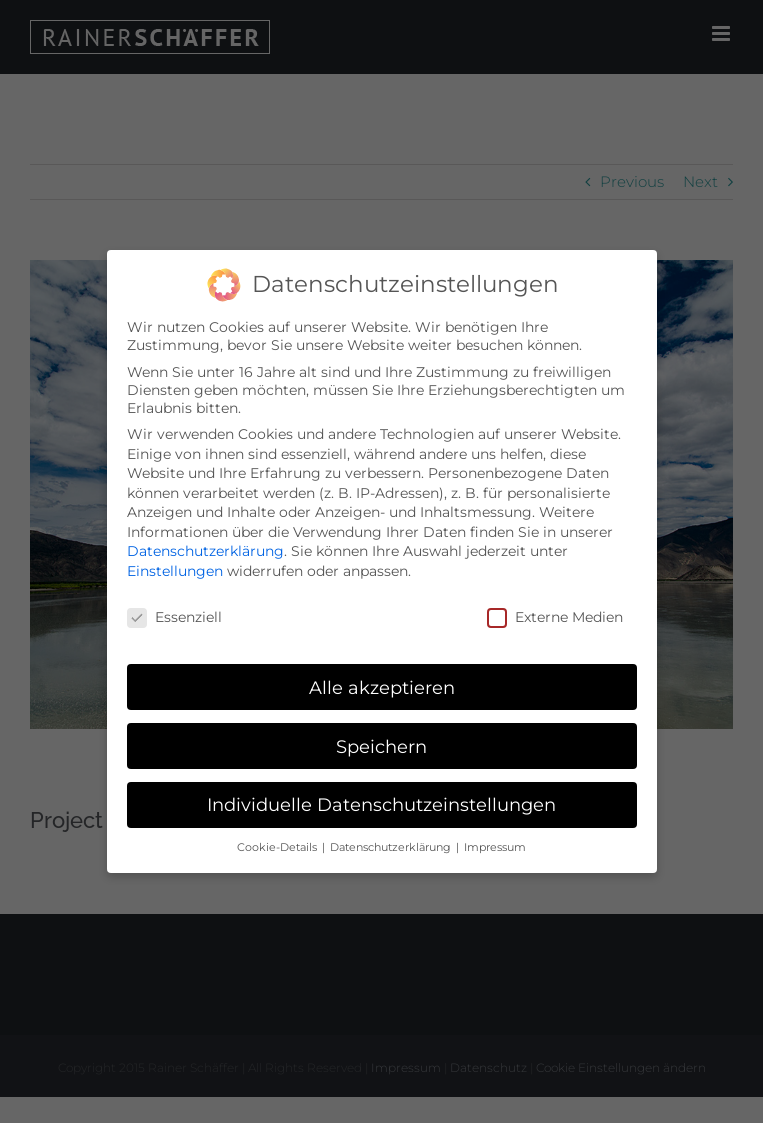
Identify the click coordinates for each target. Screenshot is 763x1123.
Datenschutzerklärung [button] (392, 847)
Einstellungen (175, 571)
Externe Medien (555, 617)
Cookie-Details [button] (278, 847)
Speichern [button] (381, 746)
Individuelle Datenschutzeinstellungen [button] (381, 804)
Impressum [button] (495, 847)
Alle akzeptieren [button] (382, 687)
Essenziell (174, 617)
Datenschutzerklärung (205, 551)
